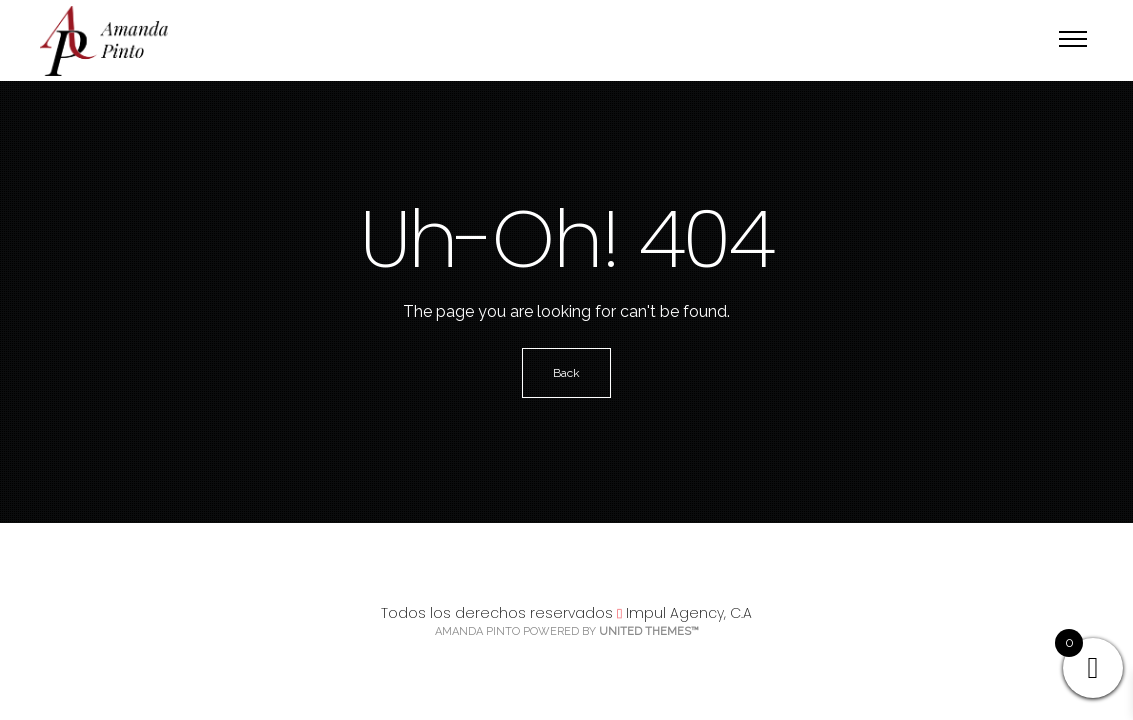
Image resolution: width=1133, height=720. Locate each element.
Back (566, 373)
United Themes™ (649, 631)
